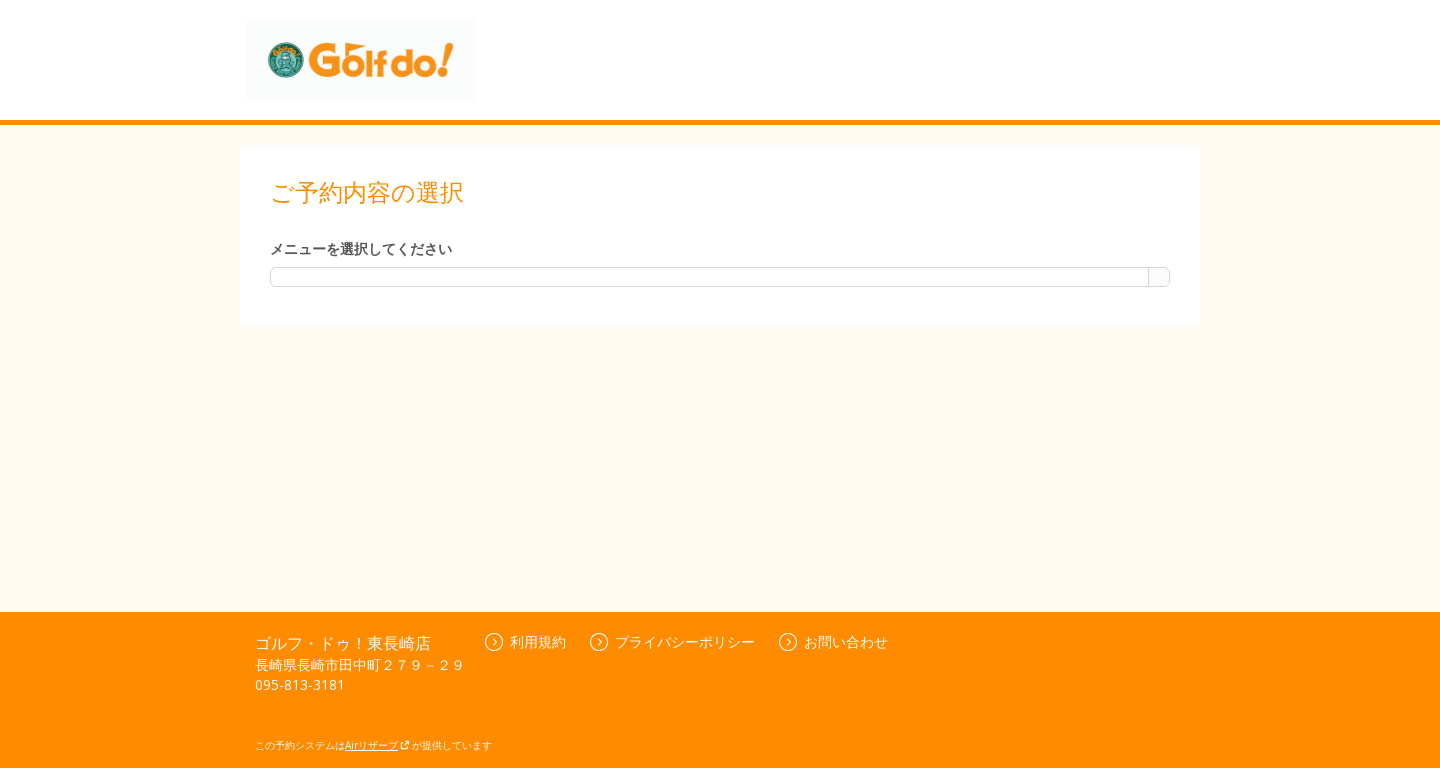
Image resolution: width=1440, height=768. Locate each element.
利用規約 (525, 641)
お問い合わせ (833, 641)
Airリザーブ (377, 745)
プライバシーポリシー (672, 641)
